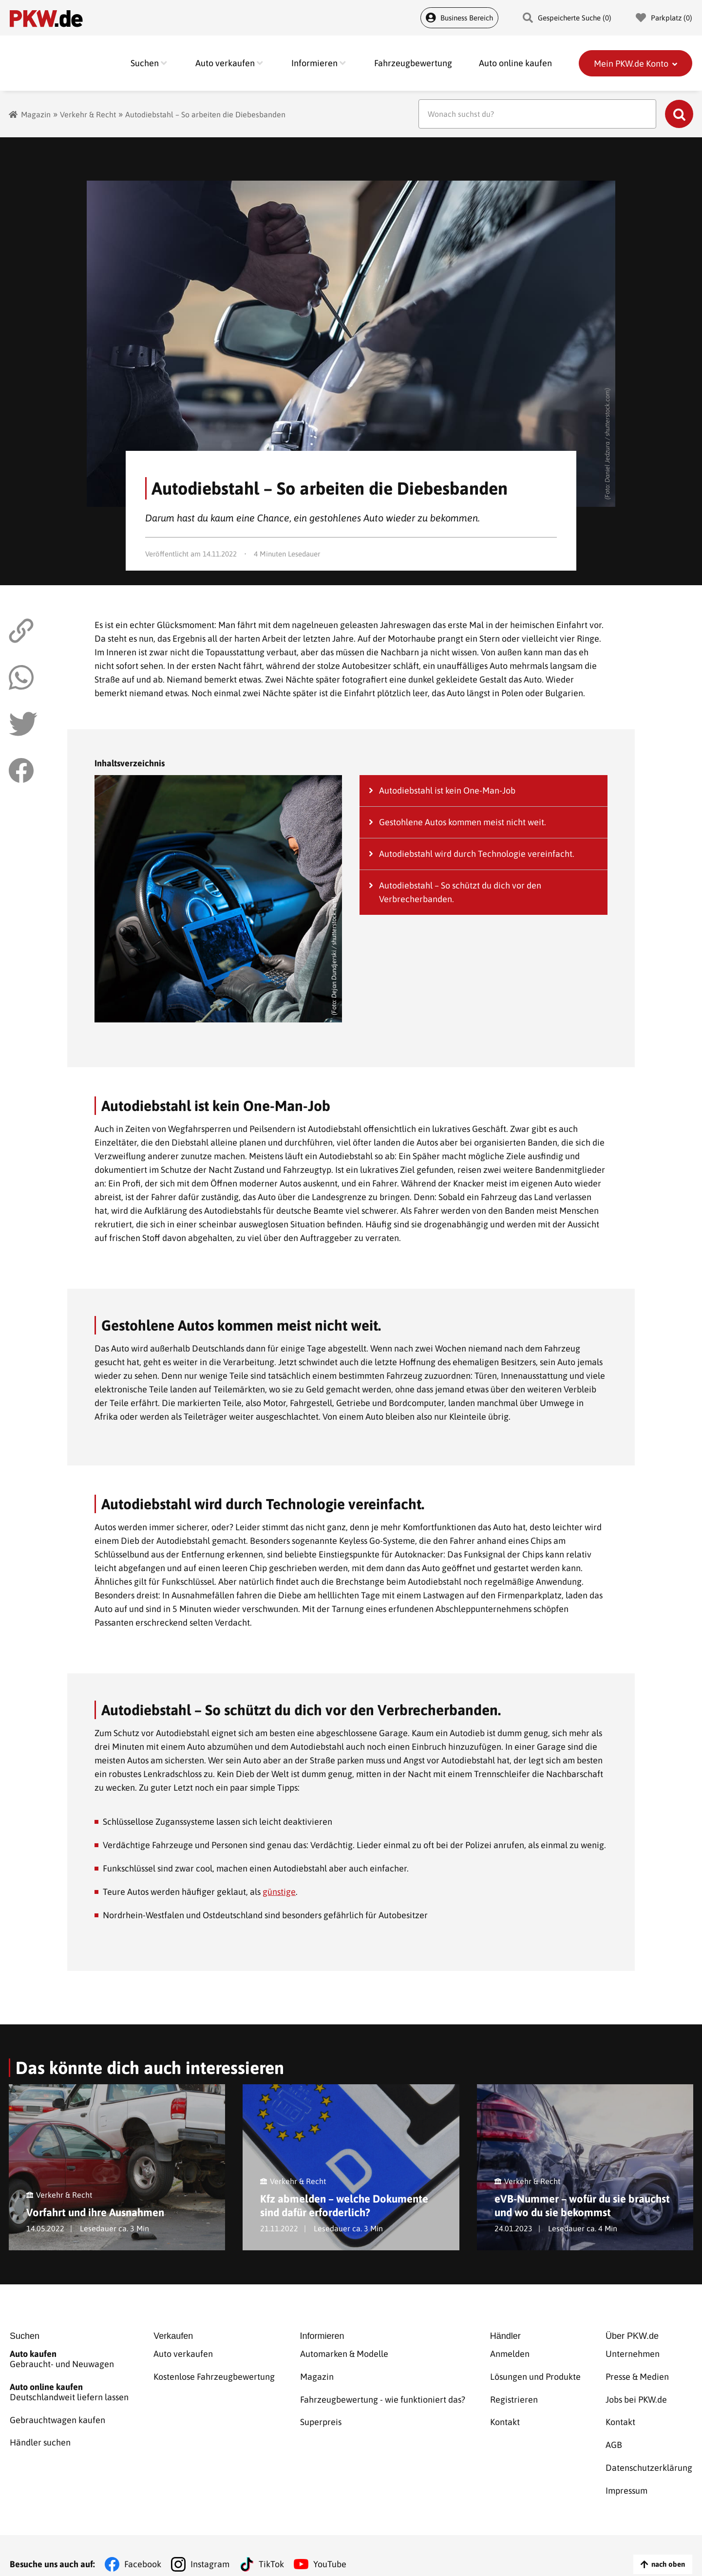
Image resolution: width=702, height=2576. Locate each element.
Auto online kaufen (515, 63)
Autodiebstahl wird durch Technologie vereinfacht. (476, 854)
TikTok (271, 2546)
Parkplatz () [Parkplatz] (664, 18)
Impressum (626, 2476)
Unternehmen (633, 2356)
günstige (279, 1892)
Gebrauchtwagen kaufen (57, 2416)
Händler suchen (40, 2436)
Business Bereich (459, 18)
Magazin (36, 114)
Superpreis (321, 2416)
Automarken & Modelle (344, 2356)
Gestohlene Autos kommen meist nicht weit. (462, 822)
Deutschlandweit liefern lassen (69, 2391)
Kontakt (505, 2416)
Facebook (142, 2546)
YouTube (329, 2546)
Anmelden (510, 2356)
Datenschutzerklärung (649, 2456)
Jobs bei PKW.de (636, 2396)
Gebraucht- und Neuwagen (69, 2361)
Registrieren (514, 2396)
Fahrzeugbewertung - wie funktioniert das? (382, 2396)
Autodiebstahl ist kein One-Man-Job (447, 790)
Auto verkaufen (183, 2356)
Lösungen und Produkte (535, 2376)
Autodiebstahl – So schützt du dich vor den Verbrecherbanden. (460, 892)
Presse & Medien (637, 2376)
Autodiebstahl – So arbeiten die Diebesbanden (205, 114)
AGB (614, 2436)
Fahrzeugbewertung (413, 63)
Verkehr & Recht (88, 114)
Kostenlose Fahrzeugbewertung (214, 2376)
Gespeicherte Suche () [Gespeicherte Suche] (567, 18)
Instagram (209, 2546)
